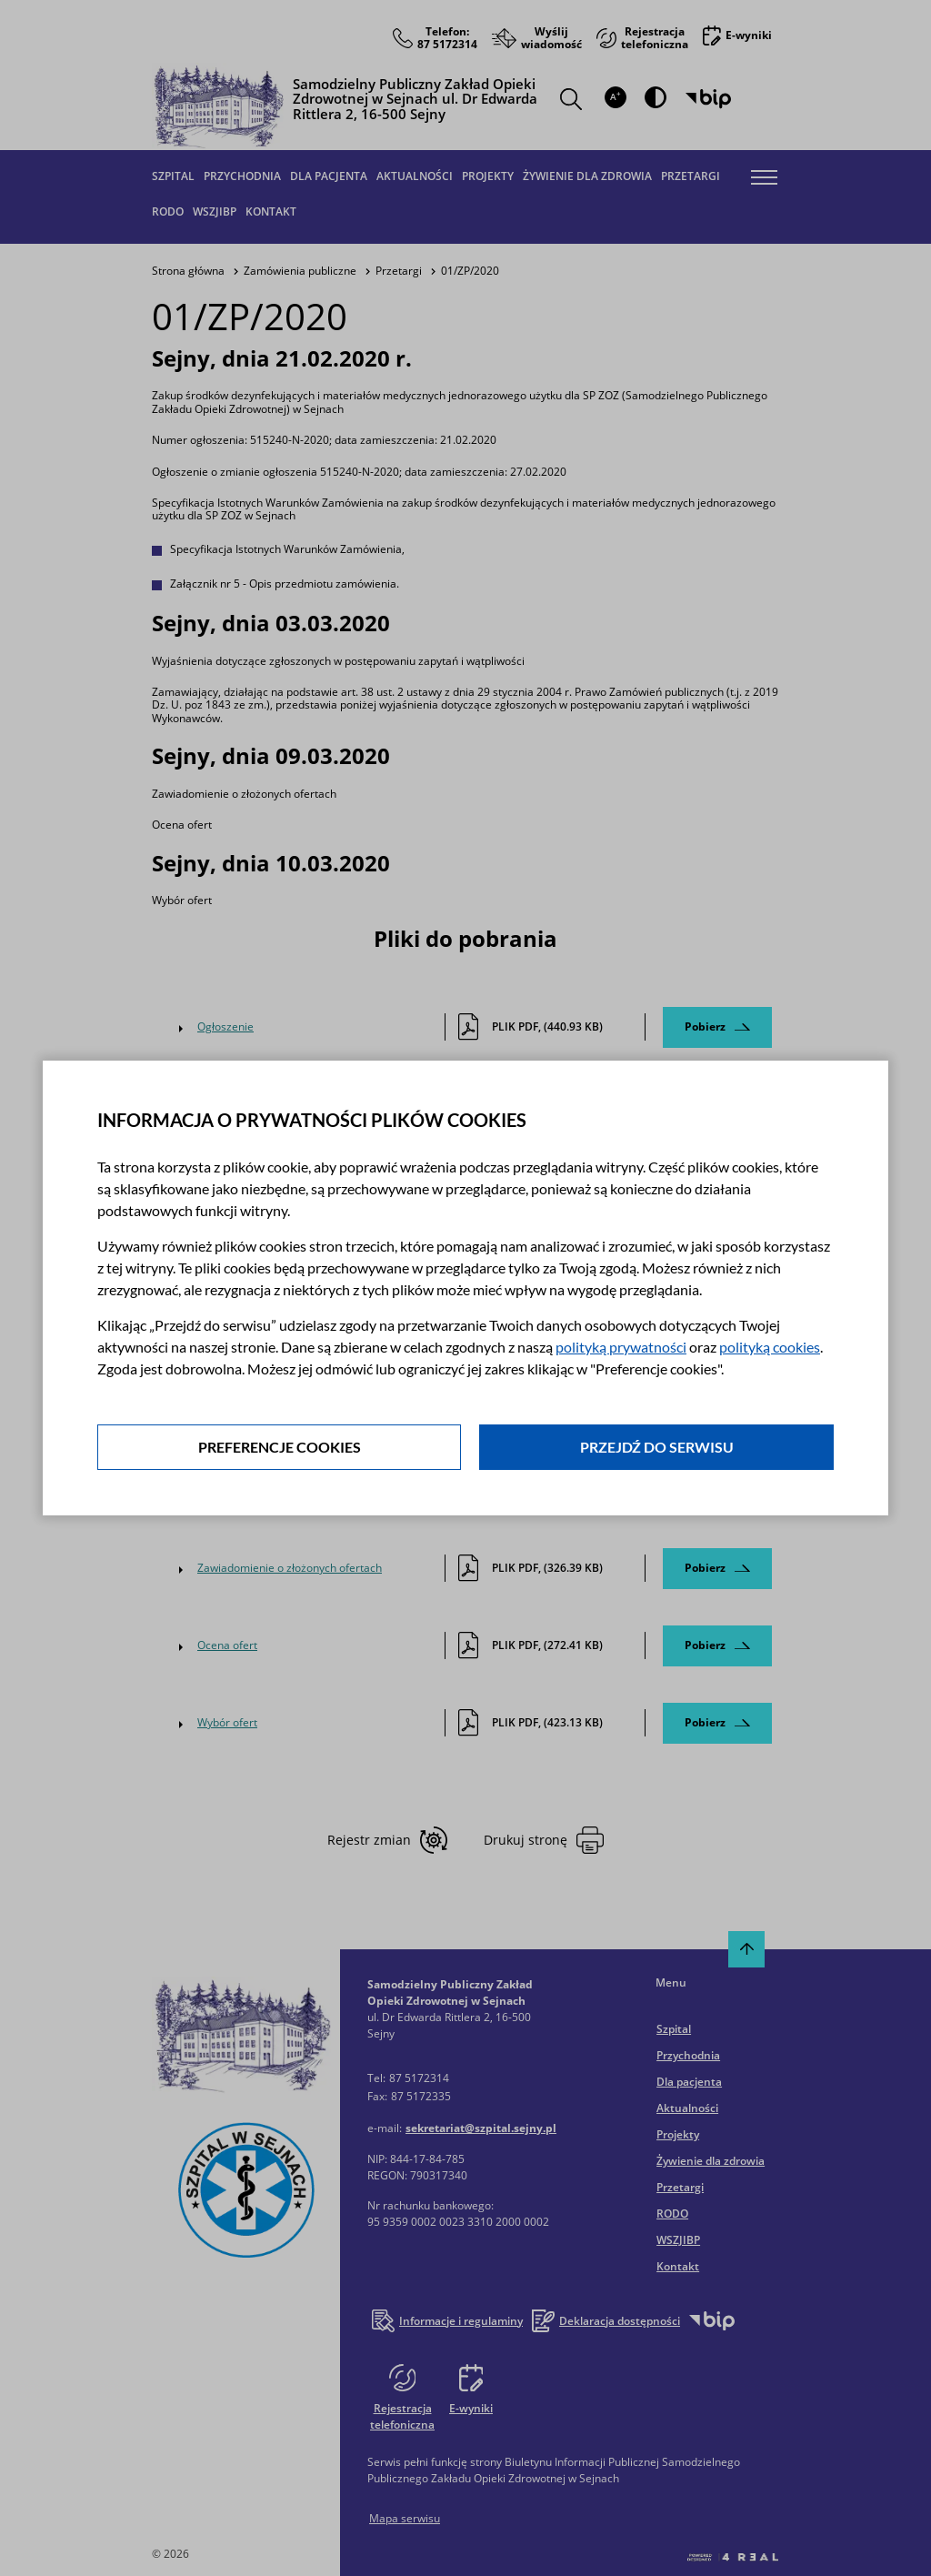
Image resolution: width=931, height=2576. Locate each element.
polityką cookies (769, 1346)
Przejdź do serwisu (657, 1446)
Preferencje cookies (279, 1446)
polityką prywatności (621, 1346)
